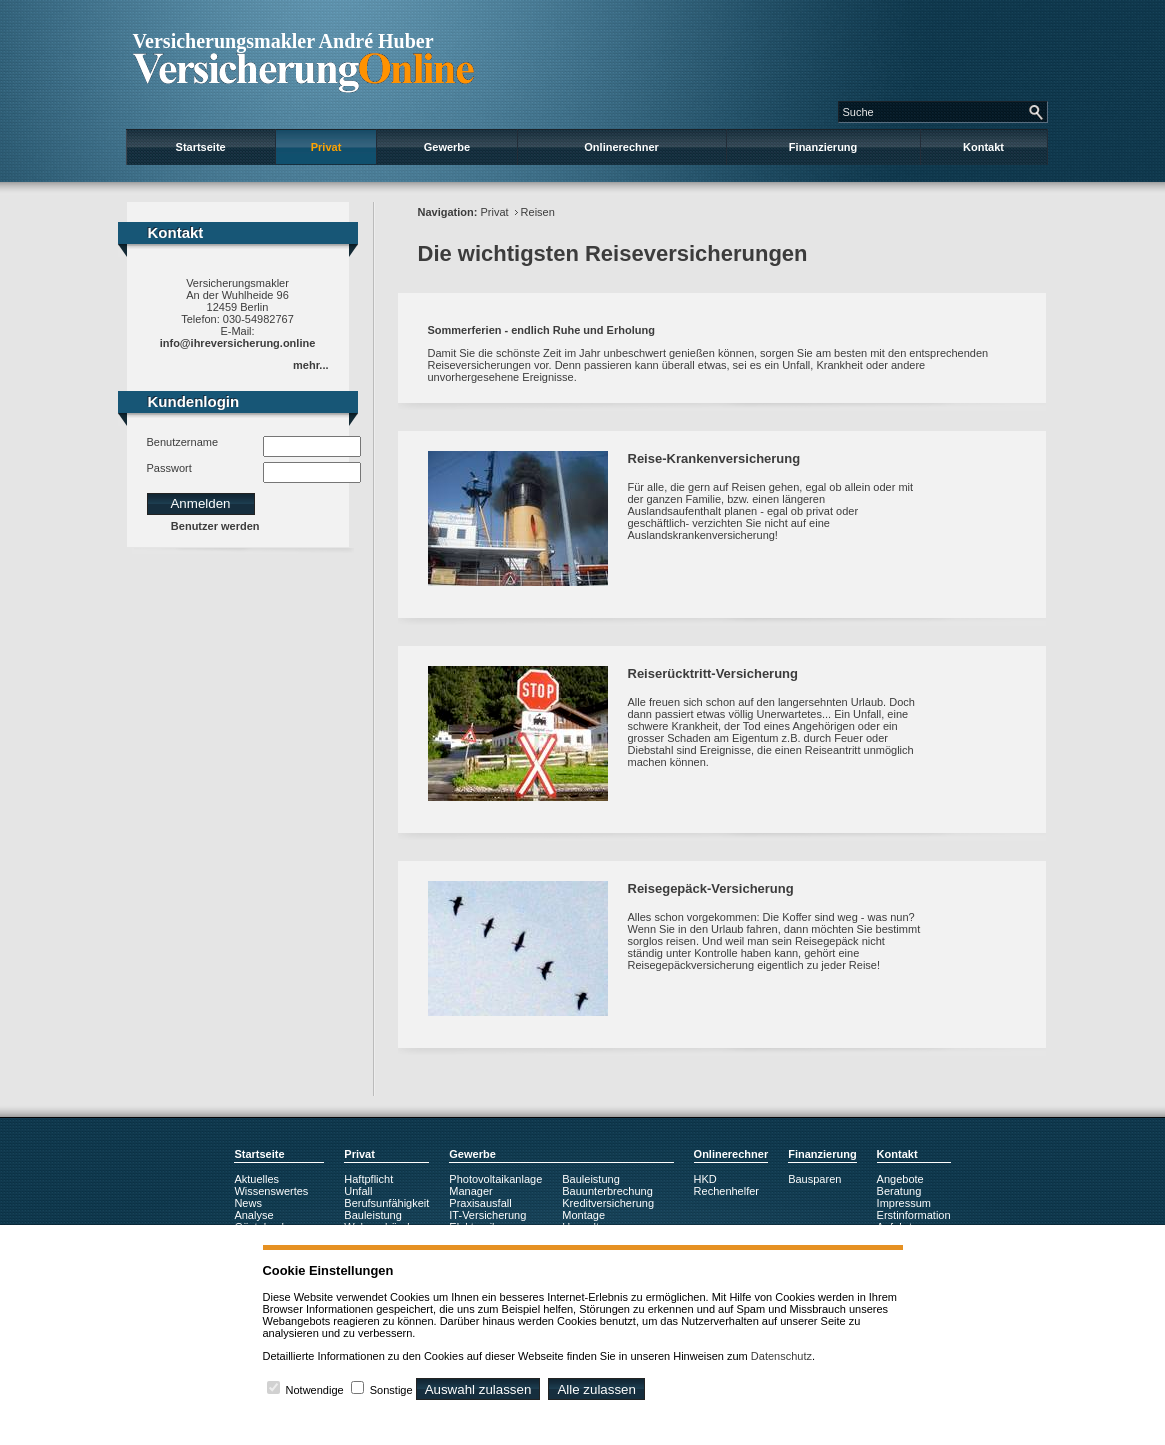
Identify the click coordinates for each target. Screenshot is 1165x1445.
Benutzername (183, 442)
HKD (705, 1179)
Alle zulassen (596, 1389)
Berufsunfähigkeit (386, 1203)
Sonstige (391, 1390)
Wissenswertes (271, 1191)
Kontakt (983, 147)
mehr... (310, 365)
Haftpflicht (368, 1179)
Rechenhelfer (726, 1191)
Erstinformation (914, 1215)
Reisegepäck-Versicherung (711, 888)
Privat (326, 147)
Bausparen (814, 1179)
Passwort (169, 468)
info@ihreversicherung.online (238, 343)
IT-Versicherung (487, 1215)
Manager (470, 1191)
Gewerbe (447, 147)
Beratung (899, 1191)
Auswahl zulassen (478, 1389)
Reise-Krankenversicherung (714, 458)
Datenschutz (781, 1356)
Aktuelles (256, 1179)
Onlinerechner (621, 147)
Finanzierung (823, 147)
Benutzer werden (215, 526)
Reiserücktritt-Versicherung (713, 673)
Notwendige (315, 1390)
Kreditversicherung (608, 1203)
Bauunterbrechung (607, 1191)
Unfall (358, 1191)
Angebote (900, 1179)
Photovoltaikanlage (495, 1179)
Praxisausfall (480, 1203)
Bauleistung (373, 1215)
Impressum (904, 1203)
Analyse (253, 1215)
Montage (583, 1215)
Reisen (538, 212)
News (248, 1203)
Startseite (201, 147)
